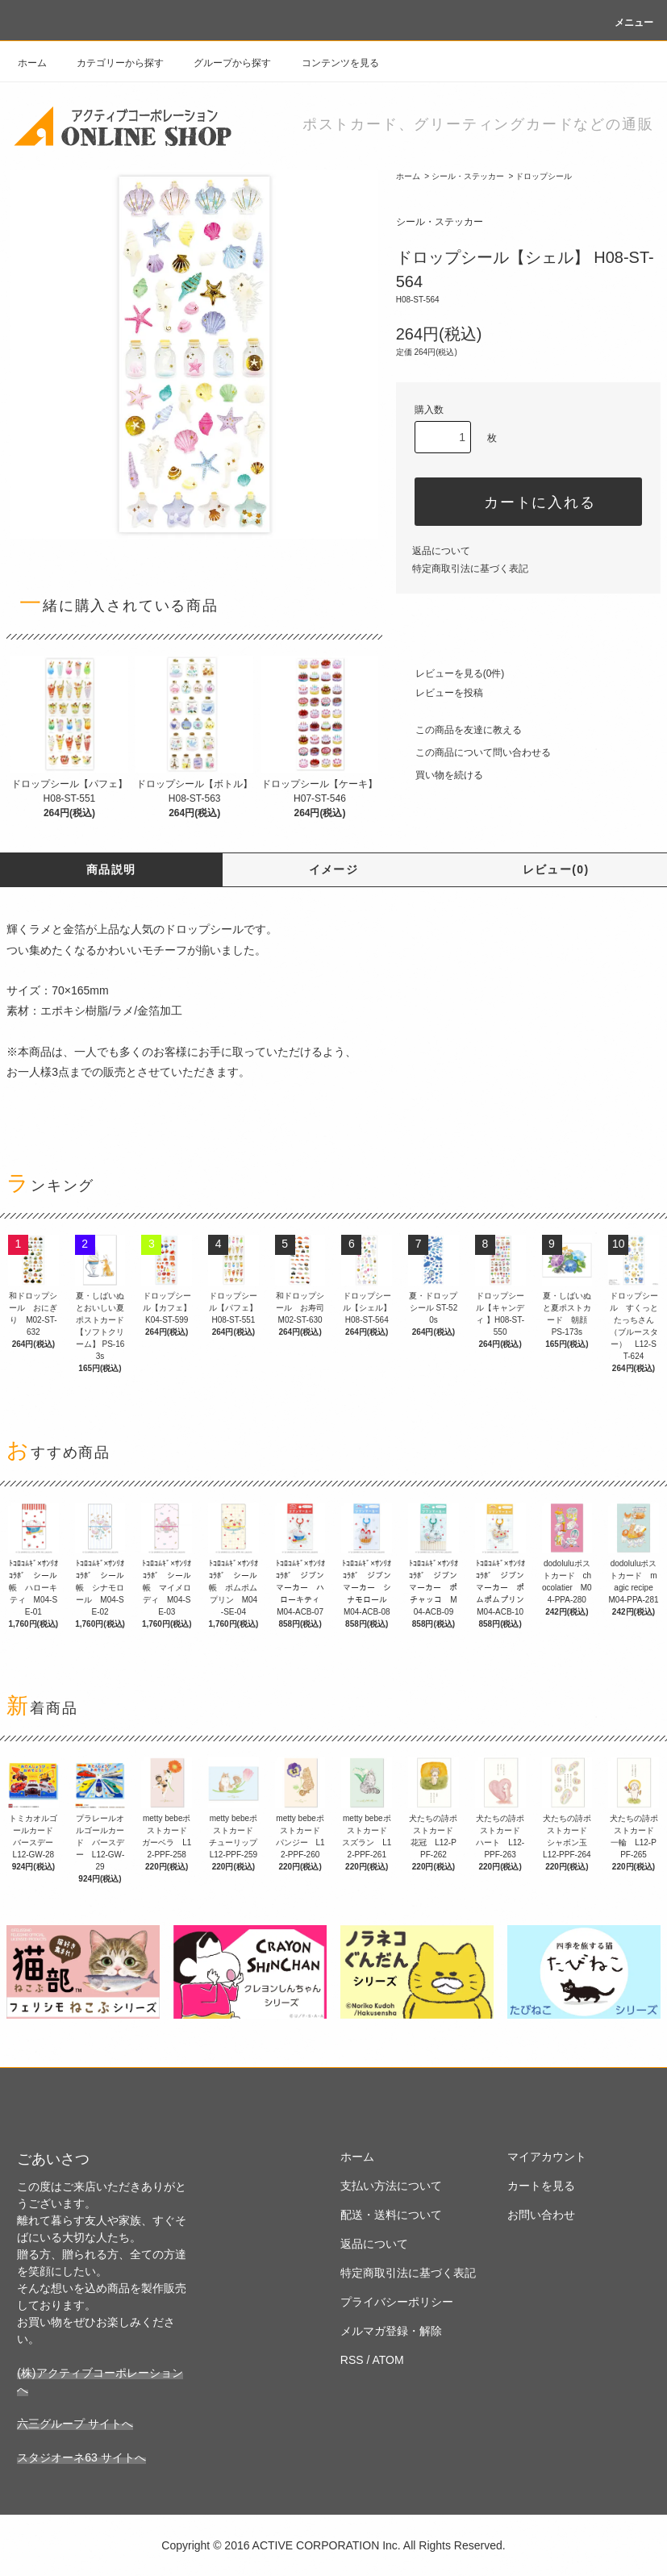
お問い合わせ (541, 2214)
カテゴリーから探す (110, 63)
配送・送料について (391, 2214)
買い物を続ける (439, 775)
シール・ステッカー (467, 176)
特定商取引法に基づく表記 (470, 568)
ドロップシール (543, 176)
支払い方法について (391, 2185)
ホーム (32, 63)
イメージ (334, 869)
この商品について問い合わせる (473, 752)
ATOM (387, 2359)
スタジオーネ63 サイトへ (81, 2457)
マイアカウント (546, 2156)
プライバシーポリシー (396, 2301)
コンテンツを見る (330, 63)
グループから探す (222, 63)
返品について (441, 550)
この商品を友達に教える (459, 730)
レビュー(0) (556, 869)
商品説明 (111, 869)
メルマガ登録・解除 (391, 2330)
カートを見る (541, 2185)
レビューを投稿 (439, 692)
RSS (352, 2359)
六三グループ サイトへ (75, 2423)
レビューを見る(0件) (450, 673)
